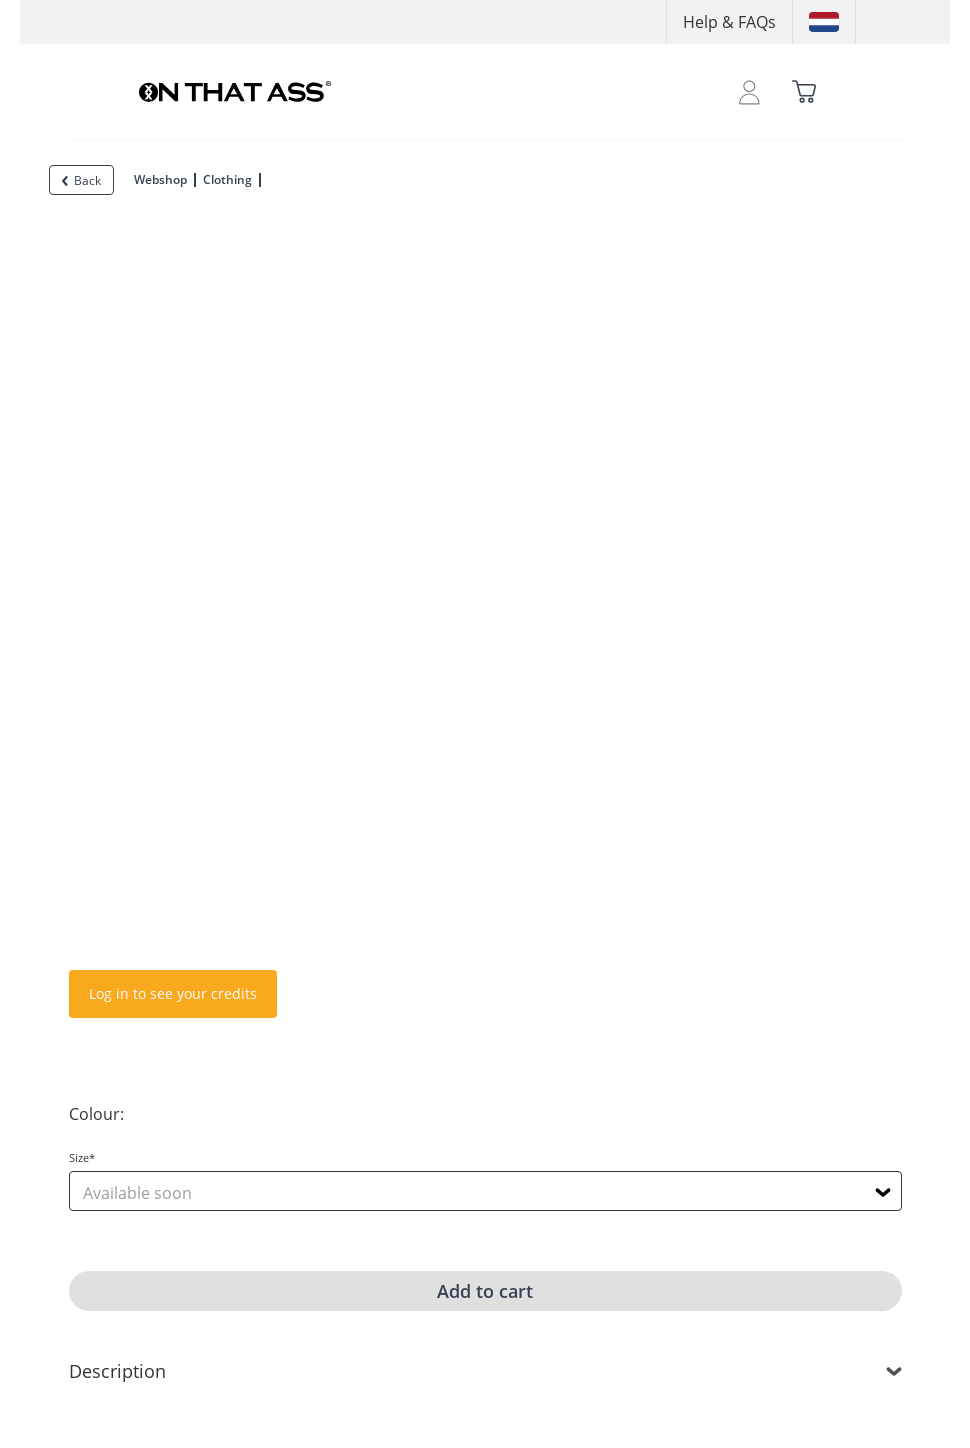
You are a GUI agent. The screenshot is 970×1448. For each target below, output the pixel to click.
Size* (82, 1157)
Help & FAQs (729, 22)
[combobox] (485, 1191)
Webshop (160, 179)
